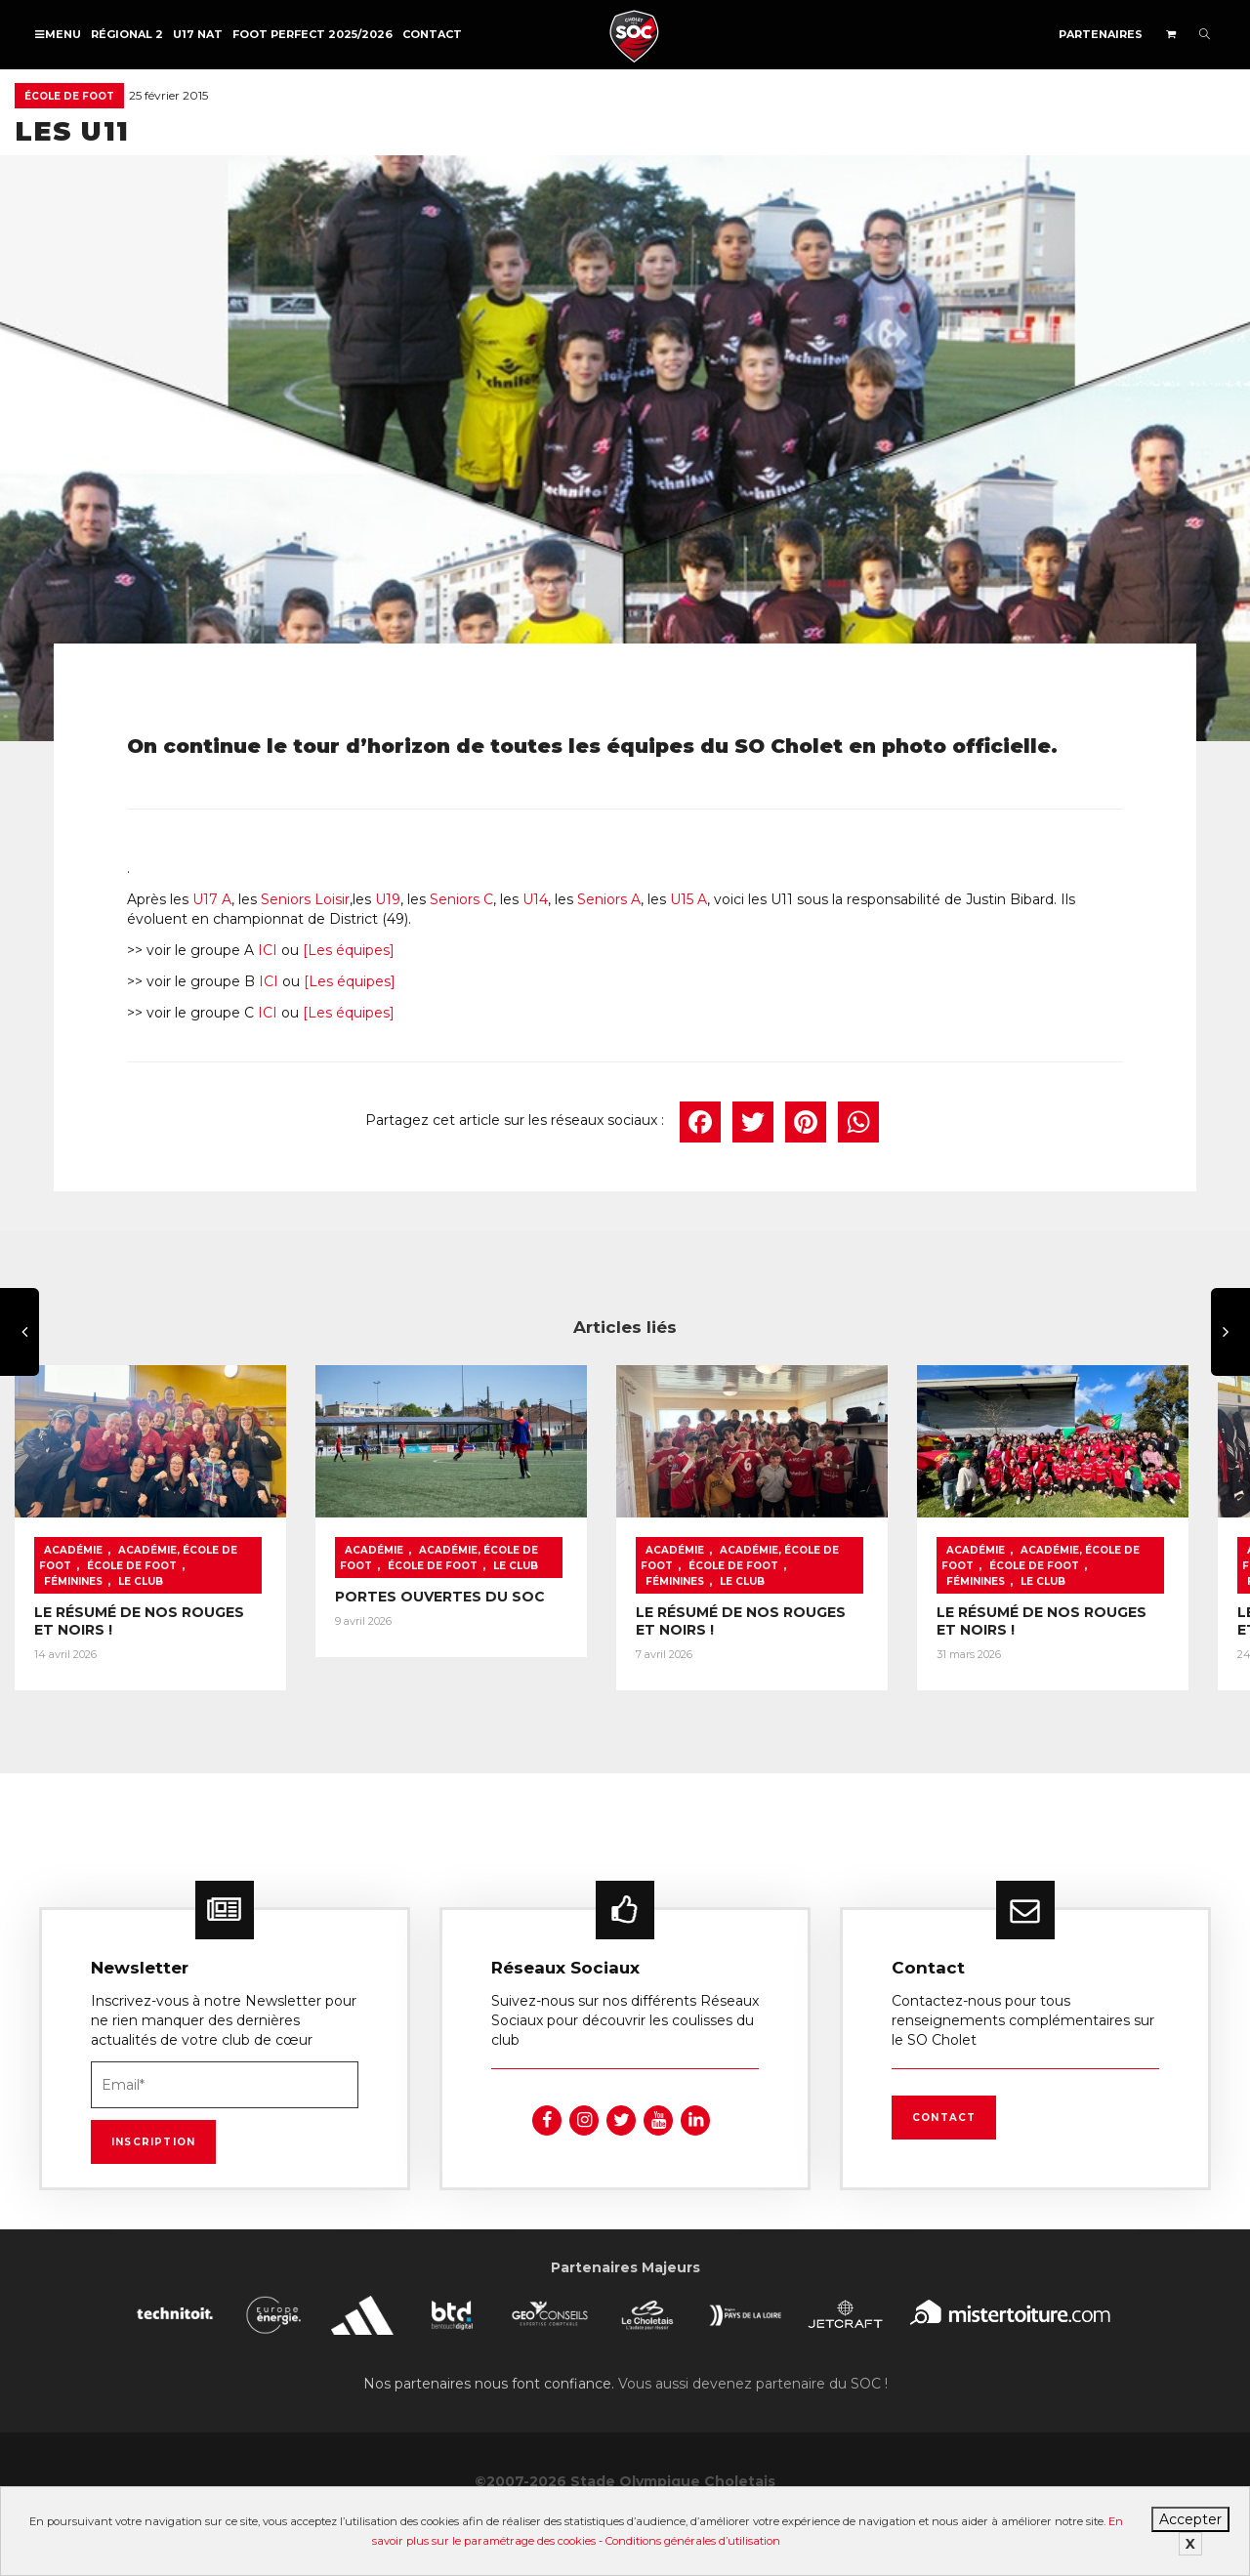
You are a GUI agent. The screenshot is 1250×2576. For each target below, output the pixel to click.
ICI (267, 950)
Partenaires (1101, 34)
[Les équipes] (349, 950)
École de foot (69, 96)
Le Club (66, 1588)
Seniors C (461, 899)
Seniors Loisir (305, 899)
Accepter (1190, 2519)
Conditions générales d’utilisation (692, 2541)
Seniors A (609, 899)
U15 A (688, 899)
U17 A (211, 899)
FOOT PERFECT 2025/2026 (312, 34)
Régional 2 (127, 34)
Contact (432, 34)
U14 (535, 899)
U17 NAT (198, 34)
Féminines (221, 1572)
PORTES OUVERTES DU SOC (452, 1603)
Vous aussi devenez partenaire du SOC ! (753, 2394)
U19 (387, 899)
